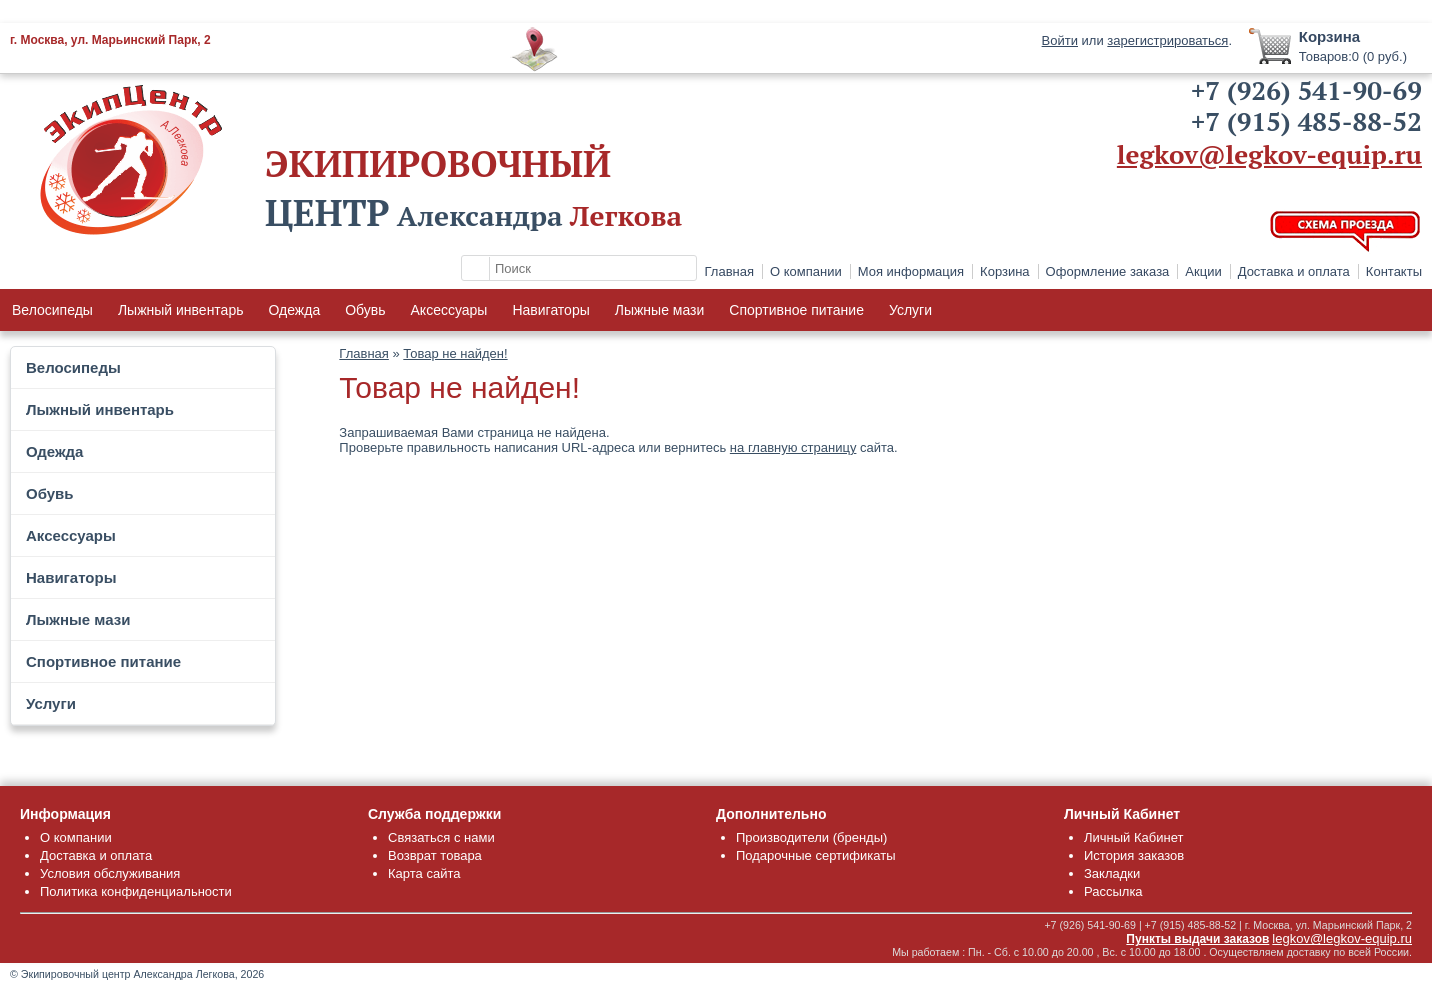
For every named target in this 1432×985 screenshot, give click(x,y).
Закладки (1112, 873)
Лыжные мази (660, 310)
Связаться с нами (441, 837)
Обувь (365, 310)
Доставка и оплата (1294, 271)
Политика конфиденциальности (136, 891)
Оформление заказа (1108, 271)
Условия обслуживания (110, 873)
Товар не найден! (455, 353)
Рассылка (1113, 891)
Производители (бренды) (811, 837)
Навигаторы (550, 310)
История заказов (1134, 855)
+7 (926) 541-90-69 (1306, 90)
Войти (1060, 40)
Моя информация (911, 271)
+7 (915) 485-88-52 (1306, 121)
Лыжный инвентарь (181, 310)
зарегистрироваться (1167, 40)
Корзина (1005, 271)
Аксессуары (449, 310)
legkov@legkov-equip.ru (1269, 154)
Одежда (294, 310)
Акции (1203, 271)
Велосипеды (52, 310)
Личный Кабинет (1133, 837)
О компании (806, 271)
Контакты (1394, 271)
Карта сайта (424, 873)
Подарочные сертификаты (815, 855)
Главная (729, 271)
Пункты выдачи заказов (1197, 939)
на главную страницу (793, 447)
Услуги (910, 310)
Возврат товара (435, 855)
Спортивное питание (796, 310)
